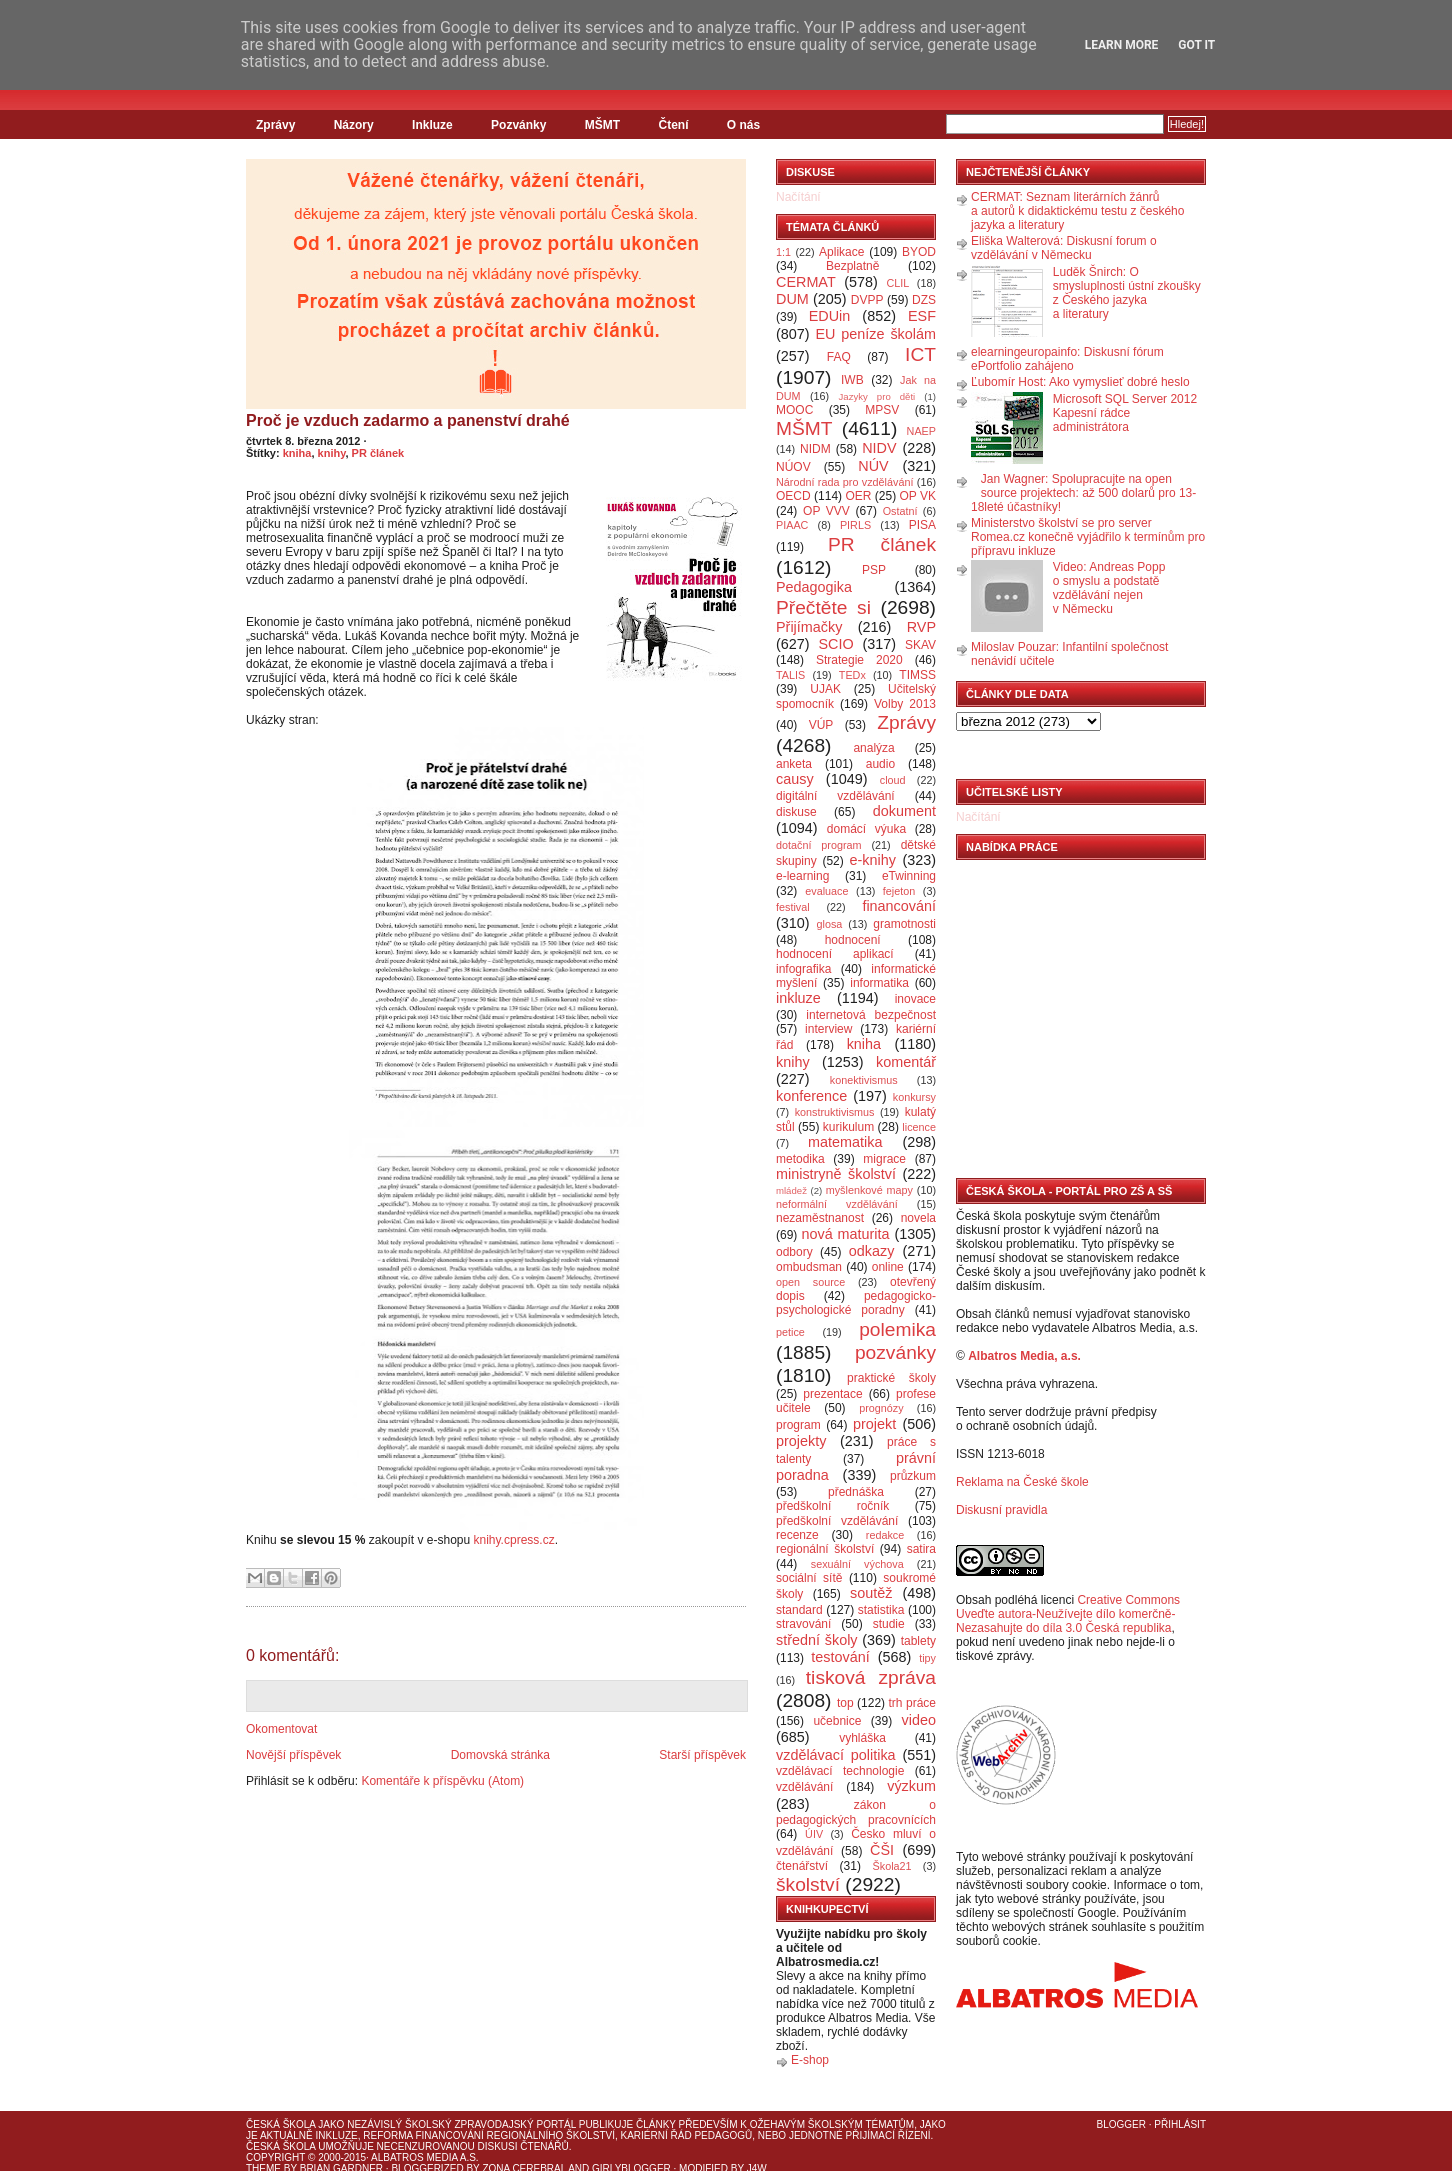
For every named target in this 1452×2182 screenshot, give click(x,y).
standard (799, 1610)
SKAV (920, 645)
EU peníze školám (875, 334)
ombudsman (809, 1267)
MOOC (794, 410)
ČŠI (882, 1850)
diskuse (796, 812)
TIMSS (917, 675)
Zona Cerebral (524, 2168)
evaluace (826, 891)
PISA (922, 525)
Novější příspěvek (293, 1755)
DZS (924, 300)
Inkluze (432, 125)
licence (919, 1127)
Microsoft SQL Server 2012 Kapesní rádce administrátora (1125, 413)
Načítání (798, 197)
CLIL (897, 283)
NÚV (873, 466)
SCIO (835, 644)
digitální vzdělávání (835, 796)
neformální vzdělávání (837, 1204)
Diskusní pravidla (1001, 1510)
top (845, 1703)
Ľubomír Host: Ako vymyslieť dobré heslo (1080, 382)
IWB (852, 380)
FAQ (839, 357)
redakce (885, 1535)
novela (918, 1218)
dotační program (819, 845)
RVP (921, 627)
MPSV (882, 410)
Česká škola (280, 2124)
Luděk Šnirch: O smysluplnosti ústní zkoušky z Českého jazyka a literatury (1127, 293)
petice (790, 1332)
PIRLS (855, 525)
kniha (297, 453)
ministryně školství (836, 1174)
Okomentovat (281, 1729)
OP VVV (826, 511)
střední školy (817, 1640)
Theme (263, 2168)
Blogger (1121, 2124)
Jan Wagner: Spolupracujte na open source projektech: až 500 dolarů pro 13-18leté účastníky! (1083, 493)
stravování (803, 1624)
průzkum (913, 1476)
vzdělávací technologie (840, 1771)
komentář (906, 1062)
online (888, 1267)
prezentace (832, 1394)
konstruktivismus (835, 1112)
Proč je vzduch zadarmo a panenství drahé (408, 420)
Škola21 (892, 1866)
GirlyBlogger (631, 2168)
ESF (922, 316)
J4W (757, 2168)
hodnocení (853, 940)
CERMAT (806, 282)
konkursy (914, 1097)
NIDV (879, 448)
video (919, 1720)
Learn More (1122, 45)
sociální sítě (809, 1578)
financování (899, 906)
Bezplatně (852, 266)
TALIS (790, 675)
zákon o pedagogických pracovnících (856, 1812)
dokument (904, 811)
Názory (354, 125)
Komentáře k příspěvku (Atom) (442, 1781)
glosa (830, 924)
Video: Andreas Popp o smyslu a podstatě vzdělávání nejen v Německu (1109, 588)
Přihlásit (1180, 2124)
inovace (915, 999)
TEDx (852, 675)
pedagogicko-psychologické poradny (856, 1303)
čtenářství (802, 1866)
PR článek (378, 453)
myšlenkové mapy (869, 1190)
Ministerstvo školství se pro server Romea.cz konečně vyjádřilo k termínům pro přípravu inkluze (1088, 537)
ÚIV (814, 1834)
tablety (918, 1641)
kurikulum (848, 1127)
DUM (792, 299)
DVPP (867, 300)
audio (880, 764)
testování (840, 1657)
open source (810, 1282)
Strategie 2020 (859, 660)
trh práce (912, 1703)
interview (828, 1029)
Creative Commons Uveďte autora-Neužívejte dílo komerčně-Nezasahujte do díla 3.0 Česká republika (1068, 1614)
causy (795, 779)
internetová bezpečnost (871, 1015)
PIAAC (792, 525)
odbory (794, 1252)
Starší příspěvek (702, 1755)
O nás (743, 125)
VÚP (821, 725)
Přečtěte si (823, 607)
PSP (874, 570)
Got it (1196, 45)
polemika (897, 1329)
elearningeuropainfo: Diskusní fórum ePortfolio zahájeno (1067, 359)
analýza (873, 748)
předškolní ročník (832, 1506)
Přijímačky (809, 627)
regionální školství (825, 1549)
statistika (881, 1610)
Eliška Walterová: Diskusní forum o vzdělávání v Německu (1064, 248)
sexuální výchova (857, 1564)
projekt (874, 1424)
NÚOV (793, 467)
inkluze (798, 998)
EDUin (830, 316)
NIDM (815, 449)
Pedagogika (814, 587)
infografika (803, 969)
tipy (927, 1658)
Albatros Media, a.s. (1024, 1356)
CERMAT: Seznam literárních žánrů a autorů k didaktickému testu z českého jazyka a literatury (1077, 211)
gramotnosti (904, 924)
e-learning (802, 876)
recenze (797, 1535)
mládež (791, 1190)
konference (811, 1096)
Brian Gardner (341, 2168)
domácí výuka (866, 829)
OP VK (917, 496)
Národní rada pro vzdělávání (844, 482)
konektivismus (864, 1080)
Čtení (673, 125)
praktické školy (891, 1378)
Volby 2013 (905, 704)
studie (889, 1624)
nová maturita (846, 1234)
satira (921, 1549)
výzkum (911, 1786)
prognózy (881, 1408)
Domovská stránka (500, 1755)
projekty (801, 1441)
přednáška (856, 1492)
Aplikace (841, 252)
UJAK (825, 689)
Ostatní (900, 511)
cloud (893, 780)
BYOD (919, 252)
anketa (794, 764)
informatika (879, 983)
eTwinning (909, 876)
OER (858, 496)
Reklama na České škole (1022, 1482)
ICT (920, 354)
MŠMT (602, 125)
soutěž (871, 1593)
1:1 (783, 252)
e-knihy (873, 860)
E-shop (810, 2060)
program (798, 1425)
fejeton (899, 891)
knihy (332, 453)
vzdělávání (804, 1787)
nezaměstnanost (820, 1218)
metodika (800, 1159)
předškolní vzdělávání (837, 1521)
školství (808, 1884)
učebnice (837, 1721)
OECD (793, 496)
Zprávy (275, 125)
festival (793, 907)
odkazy (872, 1251)
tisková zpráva (871, 1677)
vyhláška (862, 1738)
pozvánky (895, 1352)
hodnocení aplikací (835, 954)
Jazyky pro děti (877, 396)
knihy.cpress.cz (514, 1540)
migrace (884, 1159)
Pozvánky (518, 125)
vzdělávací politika (836, 1755)
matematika (845, 1142)
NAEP (921, 431)
